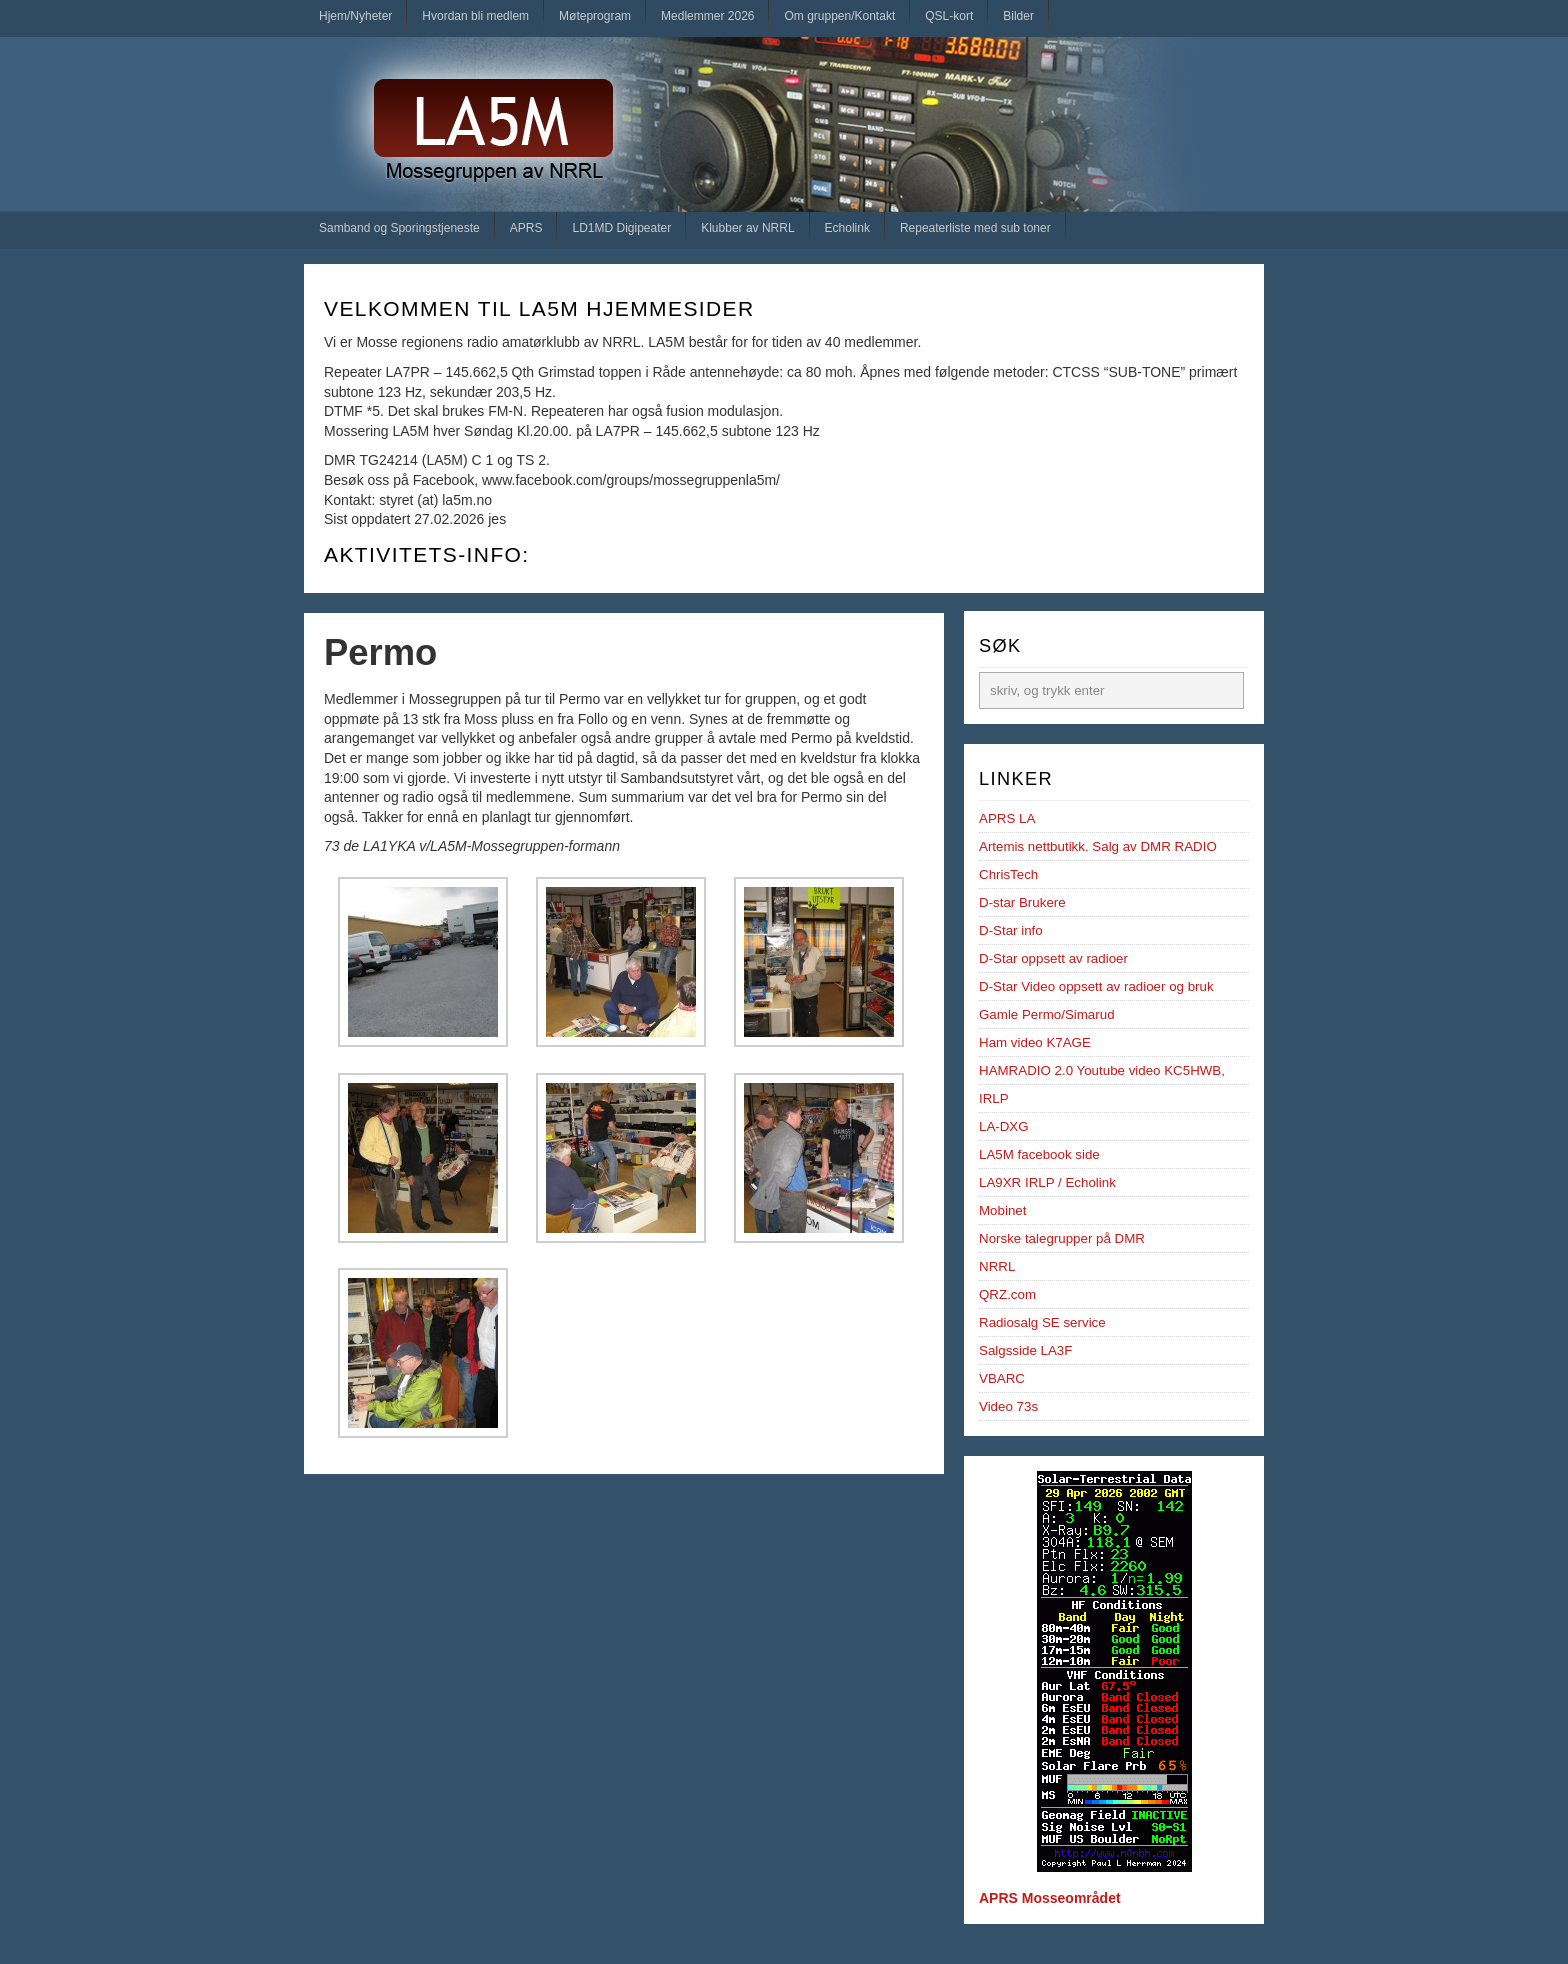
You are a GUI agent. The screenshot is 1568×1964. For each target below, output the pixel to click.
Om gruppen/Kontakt (839, 16)
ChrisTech (1008, 874)
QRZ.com (1007, 1294)
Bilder (1018, 16)
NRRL (997, 1266)
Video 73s (1008, 1406)
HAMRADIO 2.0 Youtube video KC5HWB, (1102, 1070)
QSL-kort (949, 16)
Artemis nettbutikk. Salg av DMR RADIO (1098, 846)
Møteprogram (595, 16)
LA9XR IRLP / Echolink (1047, 1182)
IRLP (994, 1098)
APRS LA (1007, 818)
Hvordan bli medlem (475, 16)
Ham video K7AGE (1035, 1042)
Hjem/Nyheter (355, 16)
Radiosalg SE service (1042, 1322)
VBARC (1002, 1378)
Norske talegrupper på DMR (1062, 1238)
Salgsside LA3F (1025, 1350)
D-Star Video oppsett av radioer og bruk (1096, 986)
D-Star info (1011, 930)
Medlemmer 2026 (707, 16)
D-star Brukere (1022, 902)
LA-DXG (1004, 1126)
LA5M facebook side (1039, 1154)
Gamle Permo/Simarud (1047, 1014)
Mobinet (1002, 1210)
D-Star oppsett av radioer (1053, 958)
